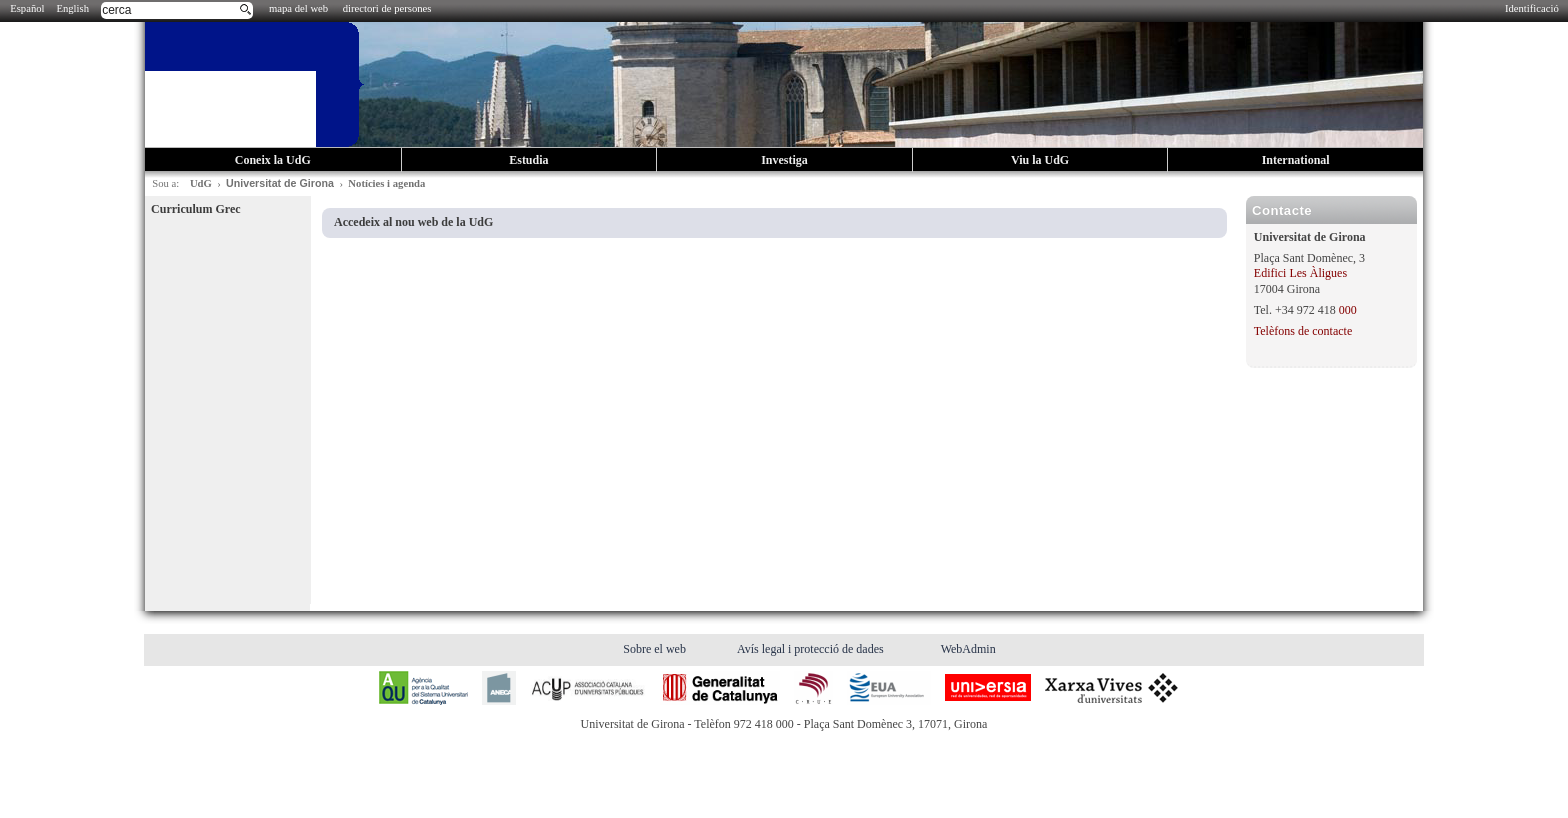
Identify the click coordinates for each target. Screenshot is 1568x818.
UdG (201, 183)
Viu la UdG (1040, 160)
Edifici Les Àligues (1300, 273)
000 (1348, 310)
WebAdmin (968, 649)
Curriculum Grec (195, 209)
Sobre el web (656, 649)
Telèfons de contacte (1303, 331)
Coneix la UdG (273, 160)
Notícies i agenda (386, 183)
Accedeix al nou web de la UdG (413, 222)
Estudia (528, 160)
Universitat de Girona (280, 183)
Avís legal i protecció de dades (812, 649)
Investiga (784, 160)
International (1296, 160)
